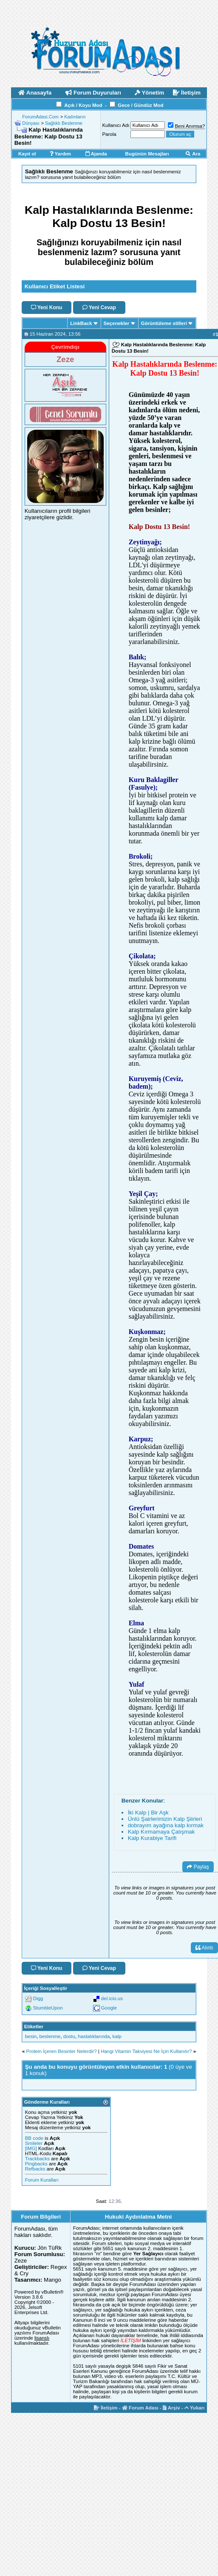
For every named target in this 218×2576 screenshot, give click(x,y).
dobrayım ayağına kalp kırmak (166, 1825)
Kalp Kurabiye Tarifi (152, 1838)
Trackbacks (37, 2158)
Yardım (60, 153)
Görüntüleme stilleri (164, 323)
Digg (38, 1998)
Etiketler (33, 2026)
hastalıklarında (94, 2036)
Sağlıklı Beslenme (63, 123)
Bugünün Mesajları (147, 153)
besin (31, 2036)
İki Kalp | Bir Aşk (148, 1812)
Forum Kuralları (42, 2179)
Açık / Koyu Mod (83, 105)
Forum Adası (140, 2407)
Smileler (34, 2143)
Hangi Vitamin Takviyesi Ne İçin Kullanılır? (146, 2051)
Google (109, 2007)
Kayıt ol (27, 153)
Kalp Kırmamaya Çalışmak (161, 1831)
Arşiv (171, 2407)
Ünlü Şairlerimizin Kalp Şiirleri (165, 1819)
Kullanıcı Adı (115, 125)
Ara (193, 153)
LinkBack (81, 323)
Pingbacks (36, 2163)
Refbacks (35, 2168)
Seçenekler (117, 323)
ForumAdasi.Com (40, 116)
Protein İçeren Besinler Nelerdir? (61, 2051)
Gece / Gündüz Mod (140, 105)
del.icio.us (112, 1998)
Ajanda (96, 153)
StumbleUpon (48, 2007)
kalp (117, 2036)
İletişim (106, 2407)
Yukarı (194, 2407)
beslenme (50, 2036)
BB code (34, 2138)
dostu (69, 2036)
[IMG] (31, 2148)
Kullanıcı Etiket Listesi (55, 286)
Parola (109, 134)
